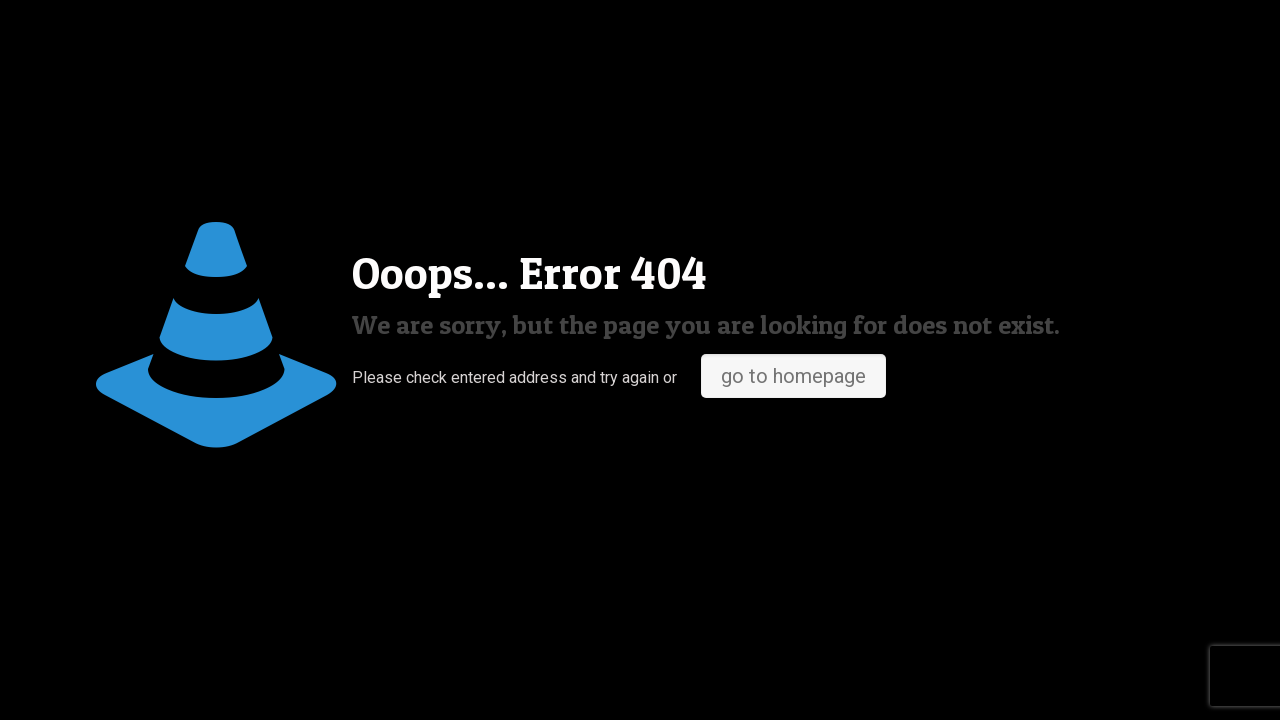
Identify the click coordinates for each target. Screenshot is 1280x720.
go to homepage (793, 376)
